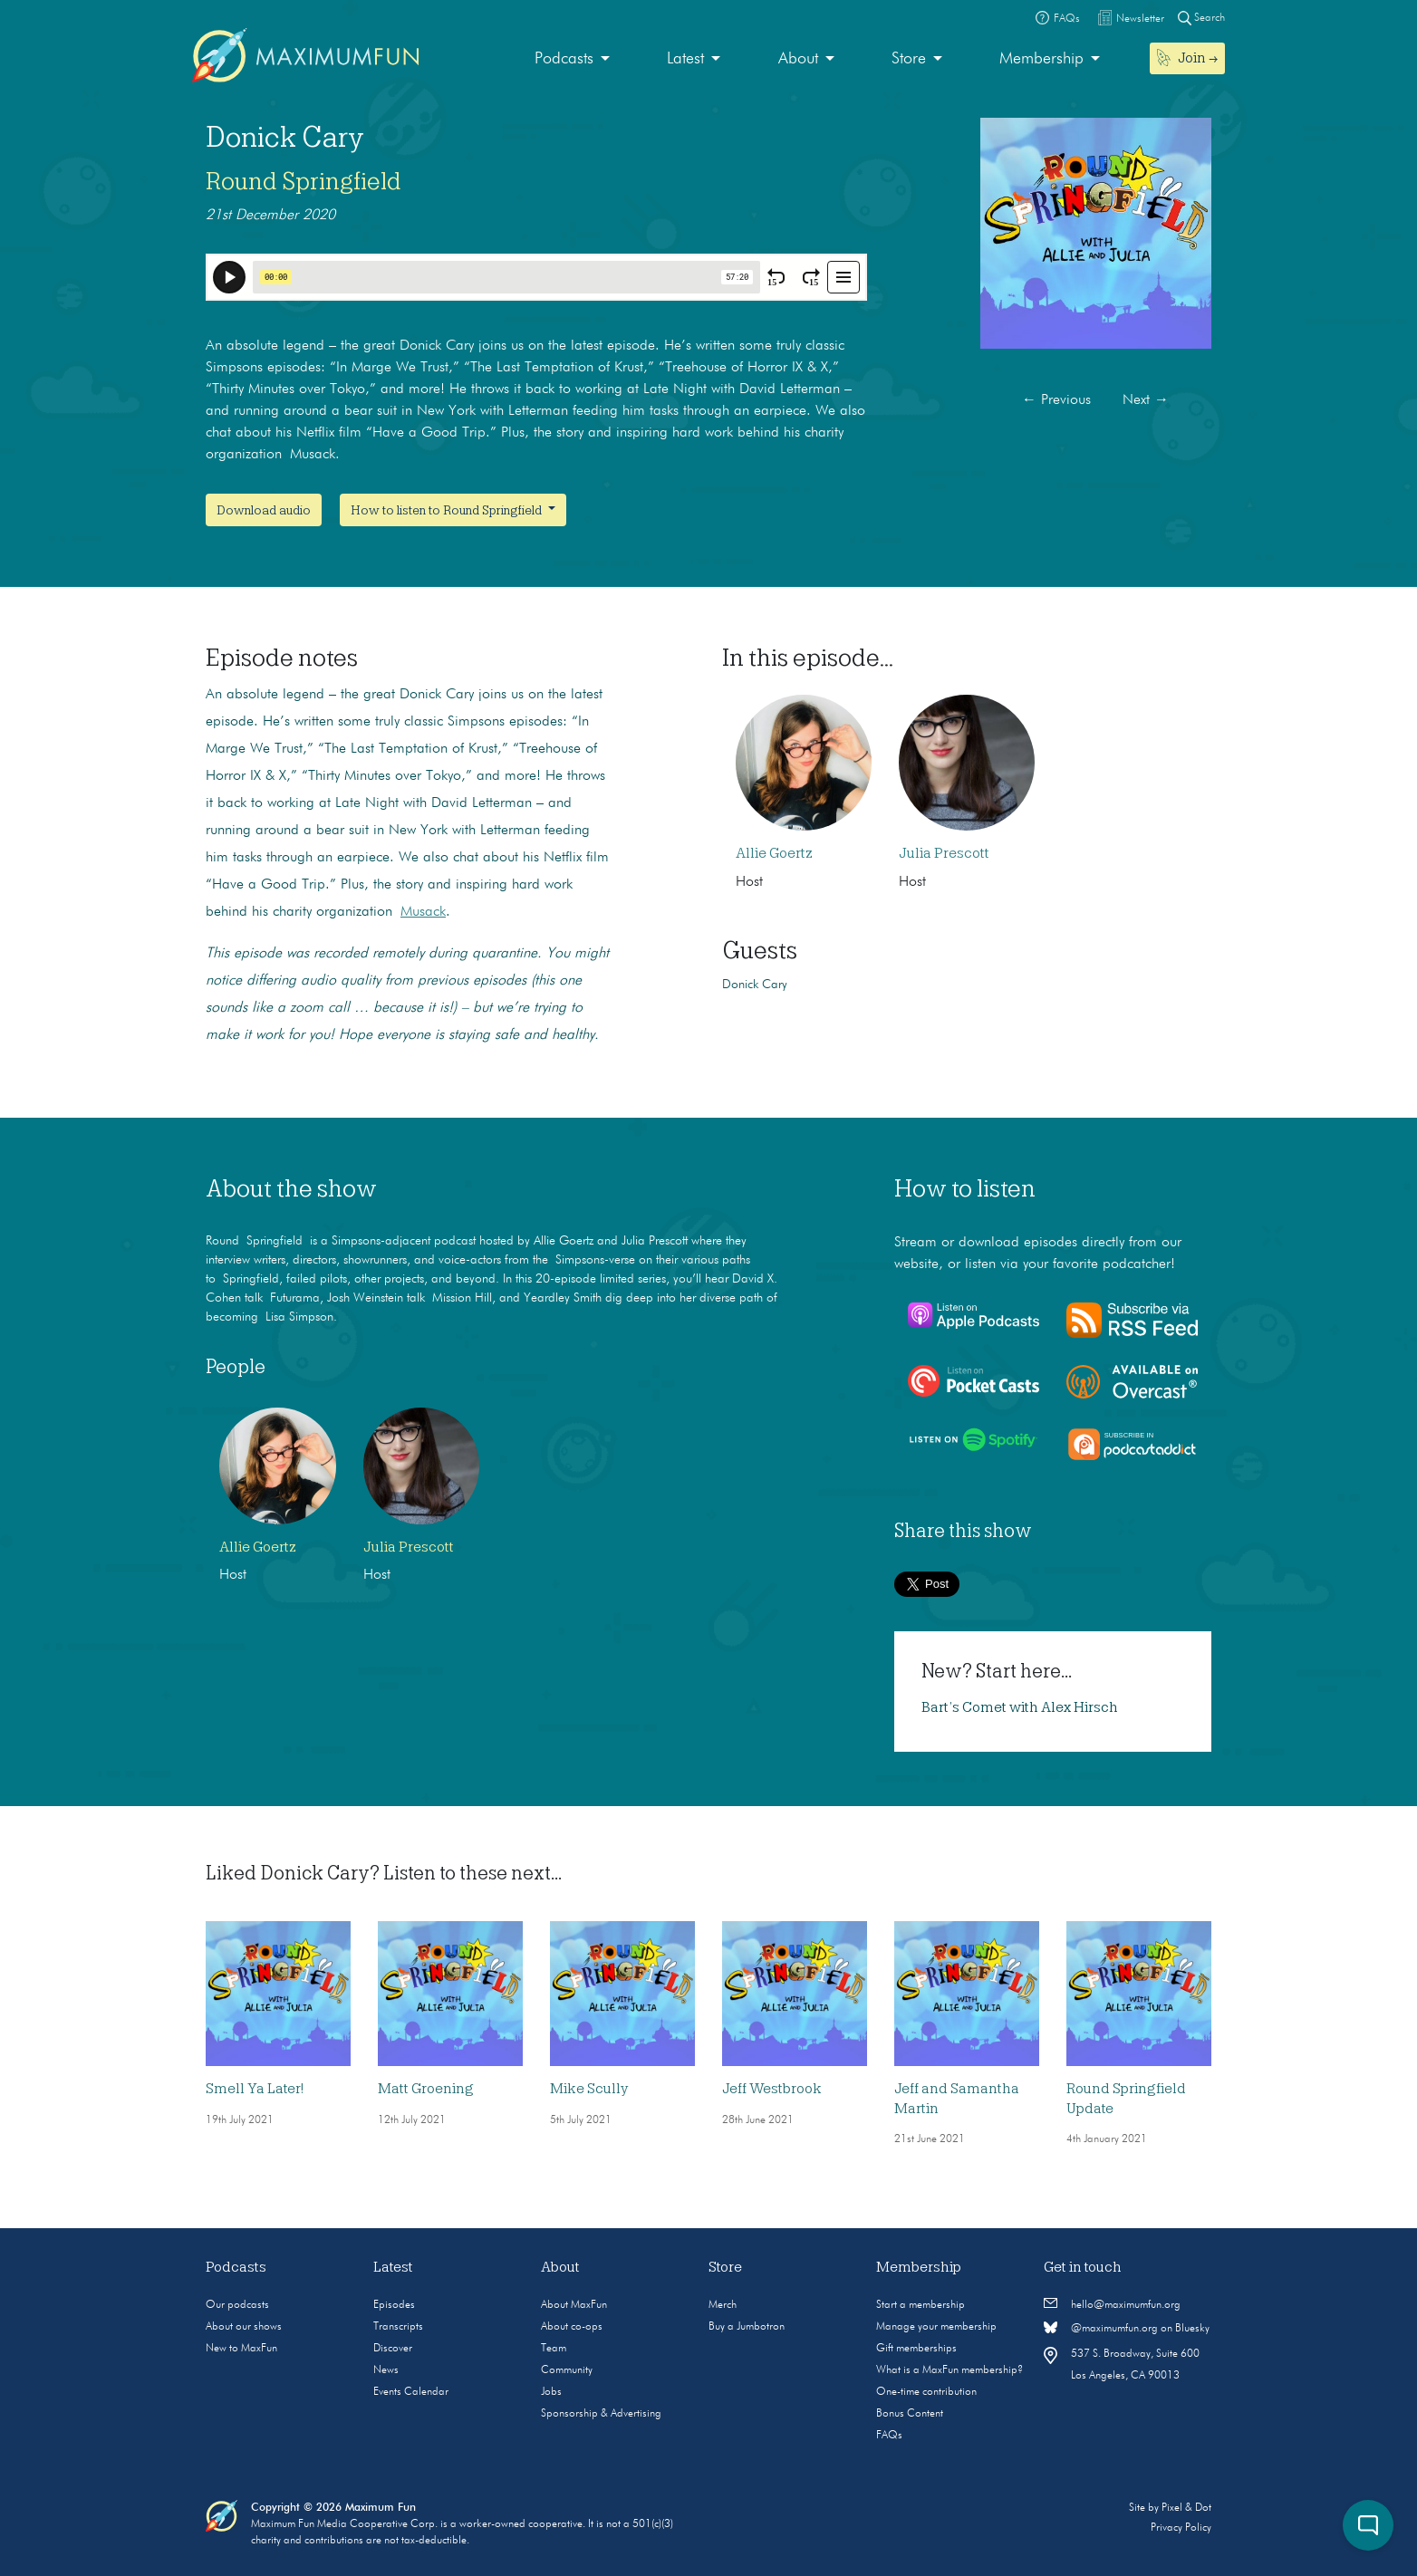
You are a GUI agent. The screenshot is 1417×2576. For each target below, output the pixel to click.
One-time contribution (926, 2392)
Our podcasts (237, 2305)
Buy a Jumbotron (746, 2326)
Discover (392, 2348)
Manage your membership (936, 2326)
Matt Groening (426, 2089)
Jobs (551, 2392)
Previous (1056, 400)
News (386, 2370)
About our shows (244, 2326)
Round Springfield (303, 181)
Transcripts (398, 2326)
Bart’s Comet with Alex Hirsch (1019, 1707)
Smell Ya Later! (255, 2089)
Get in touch (1083, 2267)
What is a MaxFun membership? (949, 2370)
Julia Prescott (944, 853)
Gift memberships (916, 2348)
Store (909, 59)
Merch (722, 2305)
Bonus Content (909, 2413)
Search (1201, 17)
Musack (423, 912)
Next (1146, 400)
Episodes (394, 2305)
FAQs (889, 2435)
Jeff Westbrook (772, 2089)
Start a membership (920, 2305)
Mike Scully (589, 2089)
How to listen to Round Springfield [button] (448, 510)
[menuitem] (572, 59)
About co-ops (571, 2326)
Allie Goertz (774, 853)
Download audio (264, 510)
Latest (685, 59)
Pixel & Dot (1186, 2508)
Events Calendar (410, 2392)
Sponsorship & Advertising (601, 2413)
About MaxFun (574, 2305)
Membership (1041, 59)
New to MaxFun (241, 2348)
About (798, 59)
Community (567, 2370)
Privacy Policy (1181, 2528)
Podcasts (564, 59)
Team (553, 2348)
